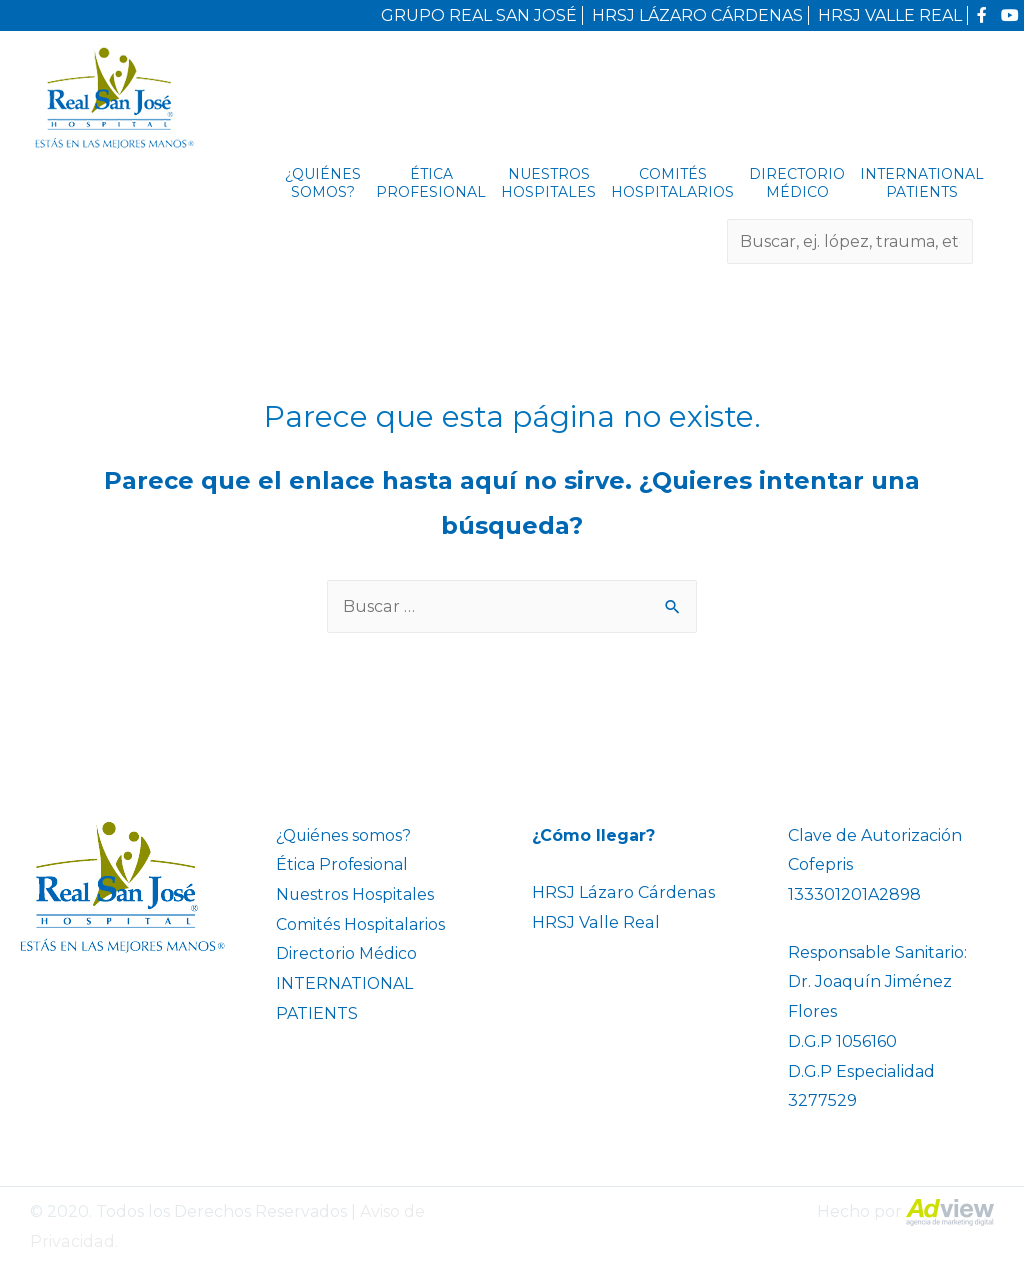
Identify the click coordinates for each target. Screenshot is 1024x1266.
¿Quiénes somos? (323, 183)
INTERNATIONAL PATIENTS (922, 183)
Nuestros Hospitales (548, 183)
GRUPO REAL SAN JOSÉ (479, 15)
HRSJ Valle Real (595, 922)
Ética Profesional (431, 183)
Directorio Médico (797, 183)
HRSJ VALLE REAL (890, 15)
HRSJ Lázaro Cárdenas (621, 892)
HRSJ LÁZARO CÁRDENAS (697, 15)
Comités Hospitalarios (672, 183)
